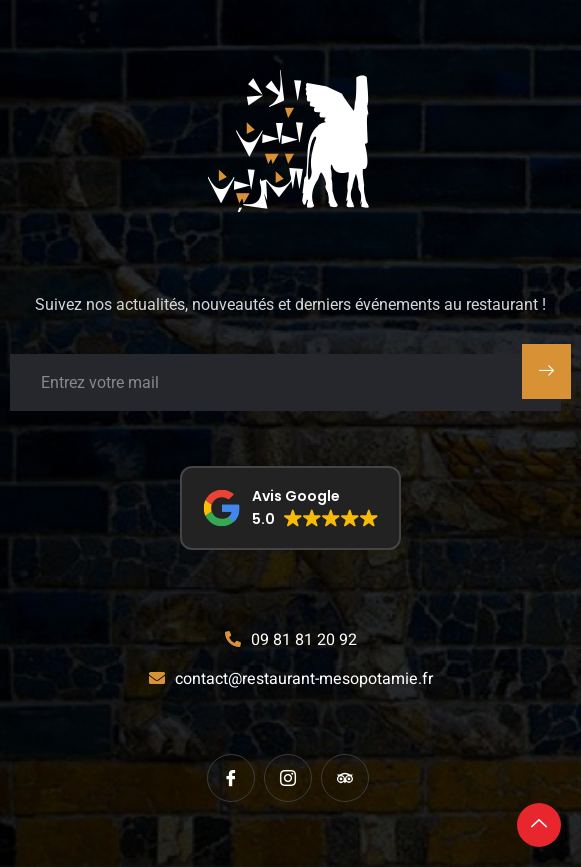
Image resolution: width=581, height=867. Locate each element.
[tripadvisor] (345, 778)
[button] (290, 508)
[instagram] (288, 778)
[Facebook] (231, 778)
